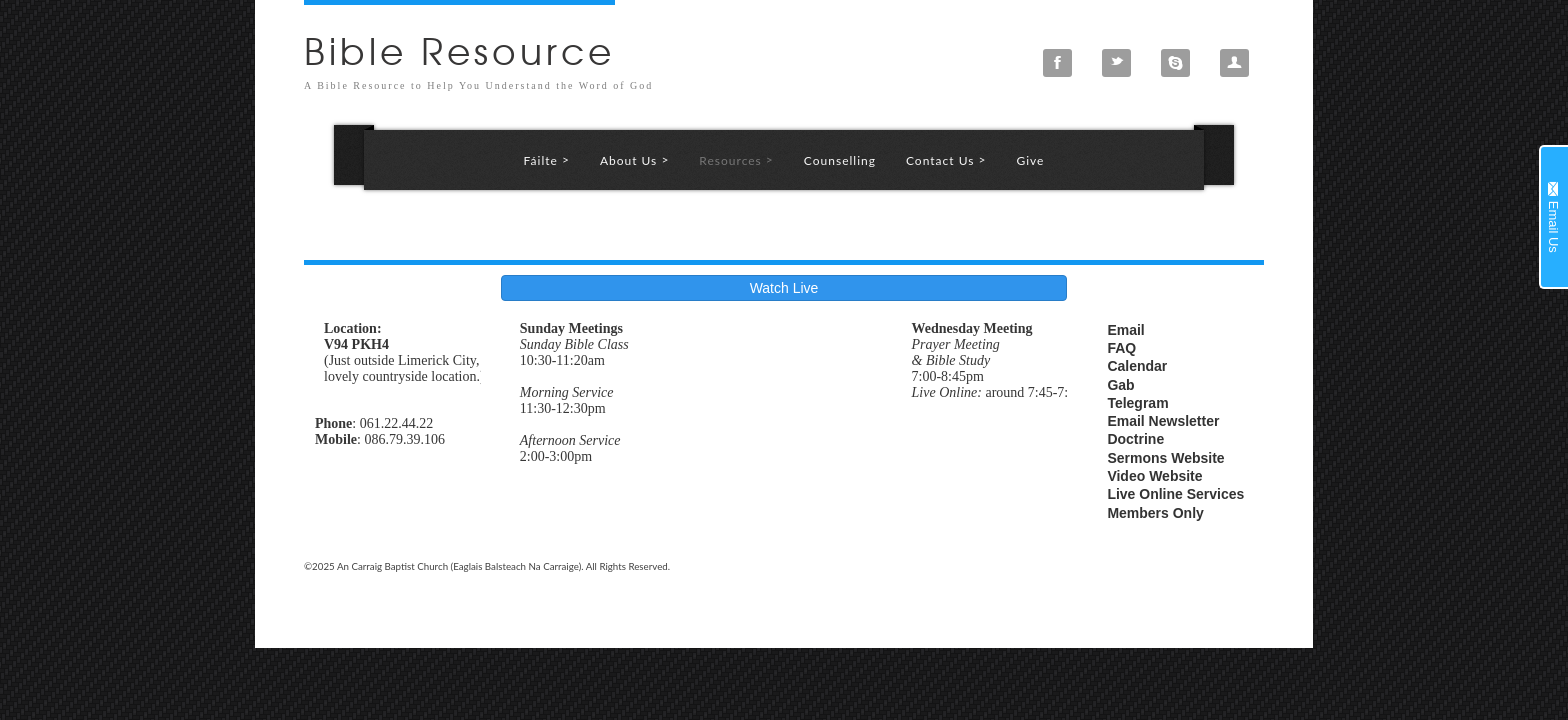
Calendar (1137, 366)
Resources (736, 160)
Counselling (840, 160)
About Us (634, 160)
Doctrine (1135, 439)
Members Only (1155, 513)
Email (1125, 330)
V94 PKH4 (356, 344)
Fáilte (547, 160)
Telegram (1137, 403)
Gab (1120, 385)
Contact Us (946, 160)
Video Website (1154, 476)
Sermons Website (1165, 458)
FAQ (1121, 348)
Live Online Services (1175, 494)
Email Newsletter (1163, 421)
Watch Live (784, 288)
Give (1030, 160)
